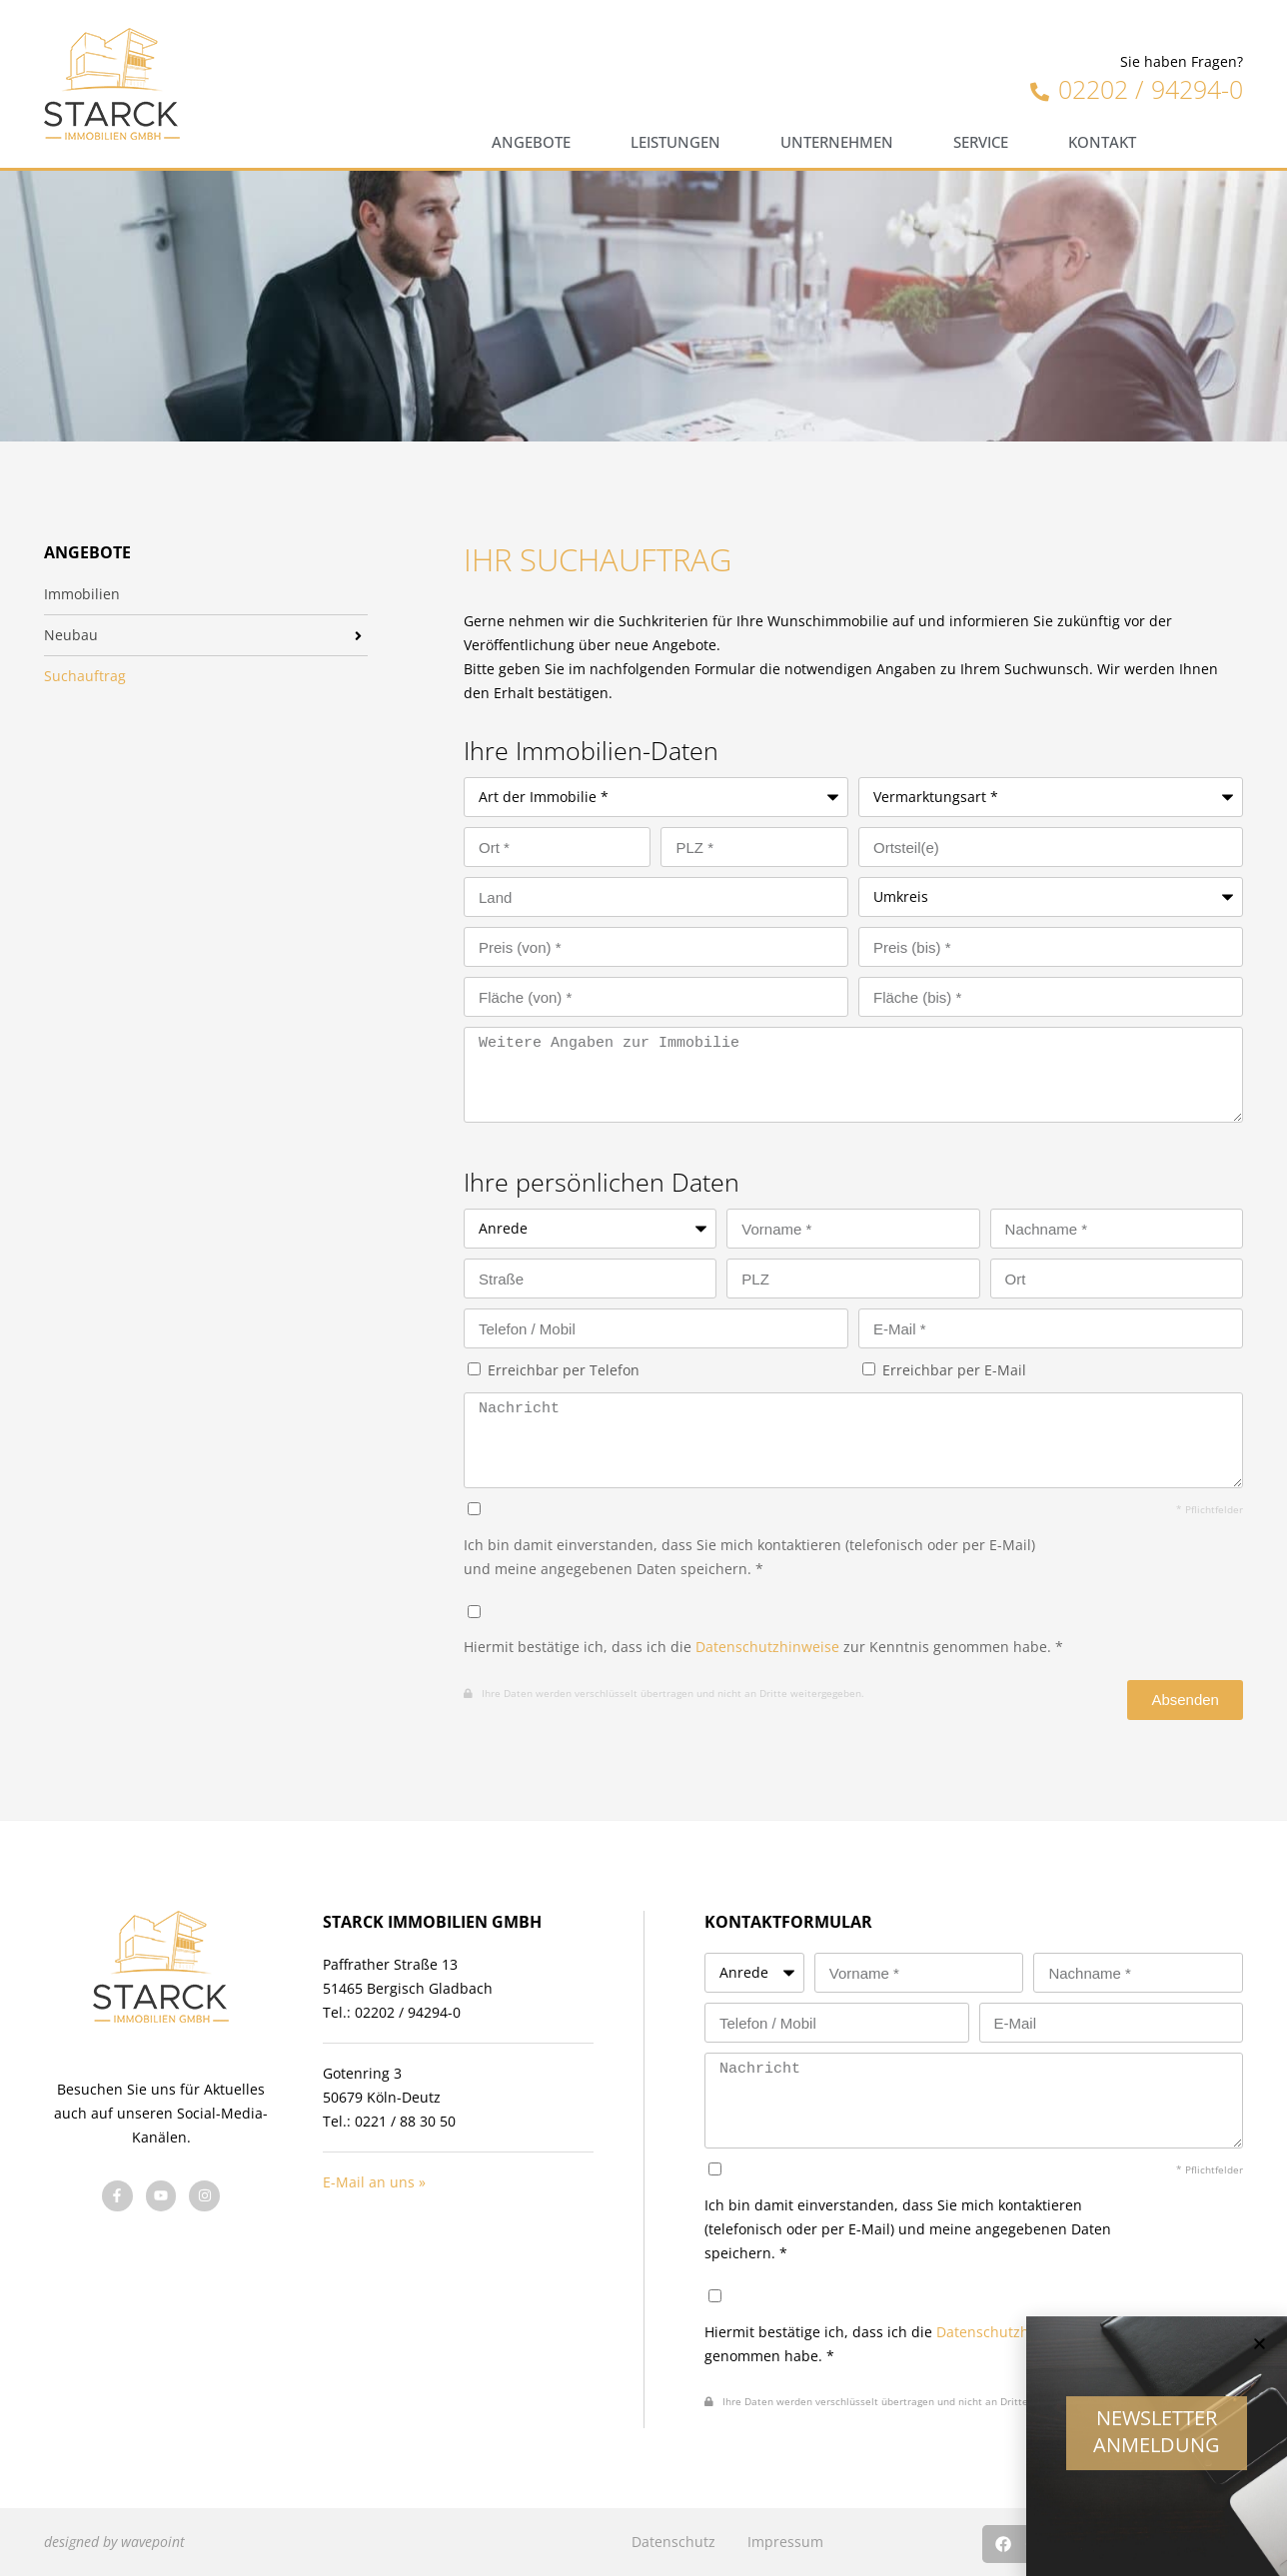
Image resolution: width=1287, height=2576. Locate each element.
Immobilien (82, 594)
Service (980, 142)
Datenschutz (673, 2541)
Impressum (785, 2541)
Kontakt (1102, 142)
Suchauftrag (85, 676)
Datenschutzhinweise (767, 1646)
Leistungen (675, 142)
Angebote (531, 142)
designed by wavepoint (114, 2541)
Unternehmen (836, 142)
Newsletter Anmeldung (1156, 2446)
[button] (1259, 2358)
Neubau (71, 635)
